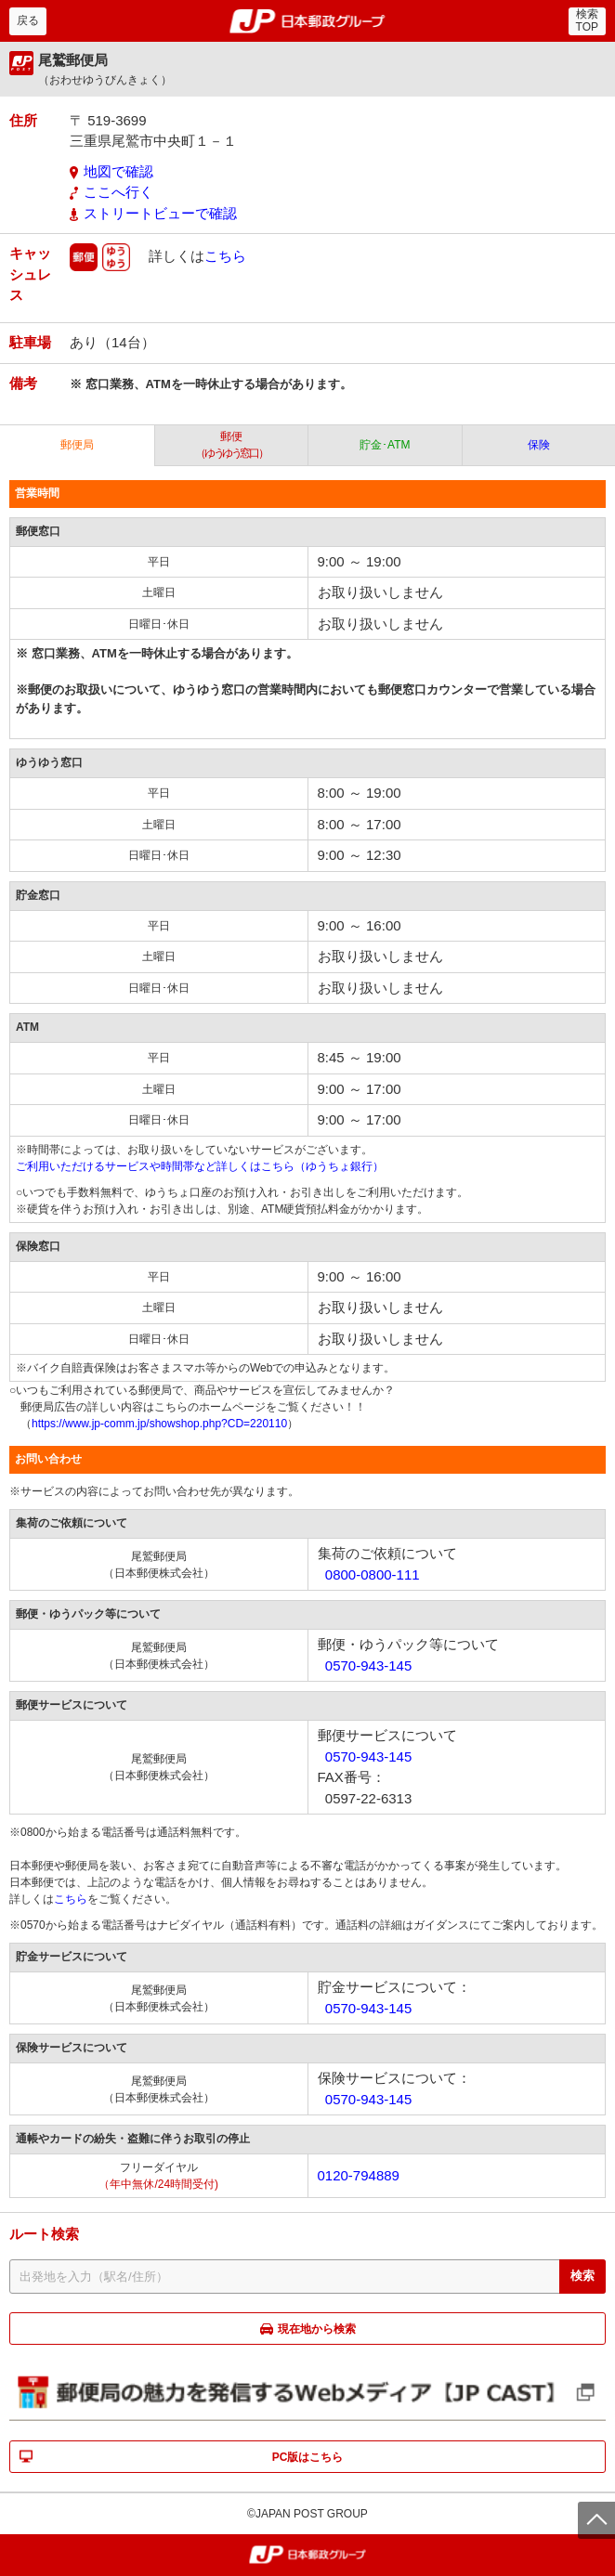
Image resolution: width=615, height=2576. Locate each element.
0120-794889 (358, 2175)
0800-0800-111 (372, 1574)
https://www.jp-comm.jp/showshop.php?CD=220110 (159, 1423)
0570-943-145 (368, 1665)
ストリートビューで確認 (160, 213)
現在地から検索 (317, 2328)
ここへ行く (118, 192)
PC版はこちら (308, 2457)
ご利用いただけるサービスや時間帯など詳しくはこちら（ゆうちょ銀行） (200, 1166)
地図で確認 (118, 171)
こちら (225, 256)
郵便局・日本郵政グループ (308, 21)
